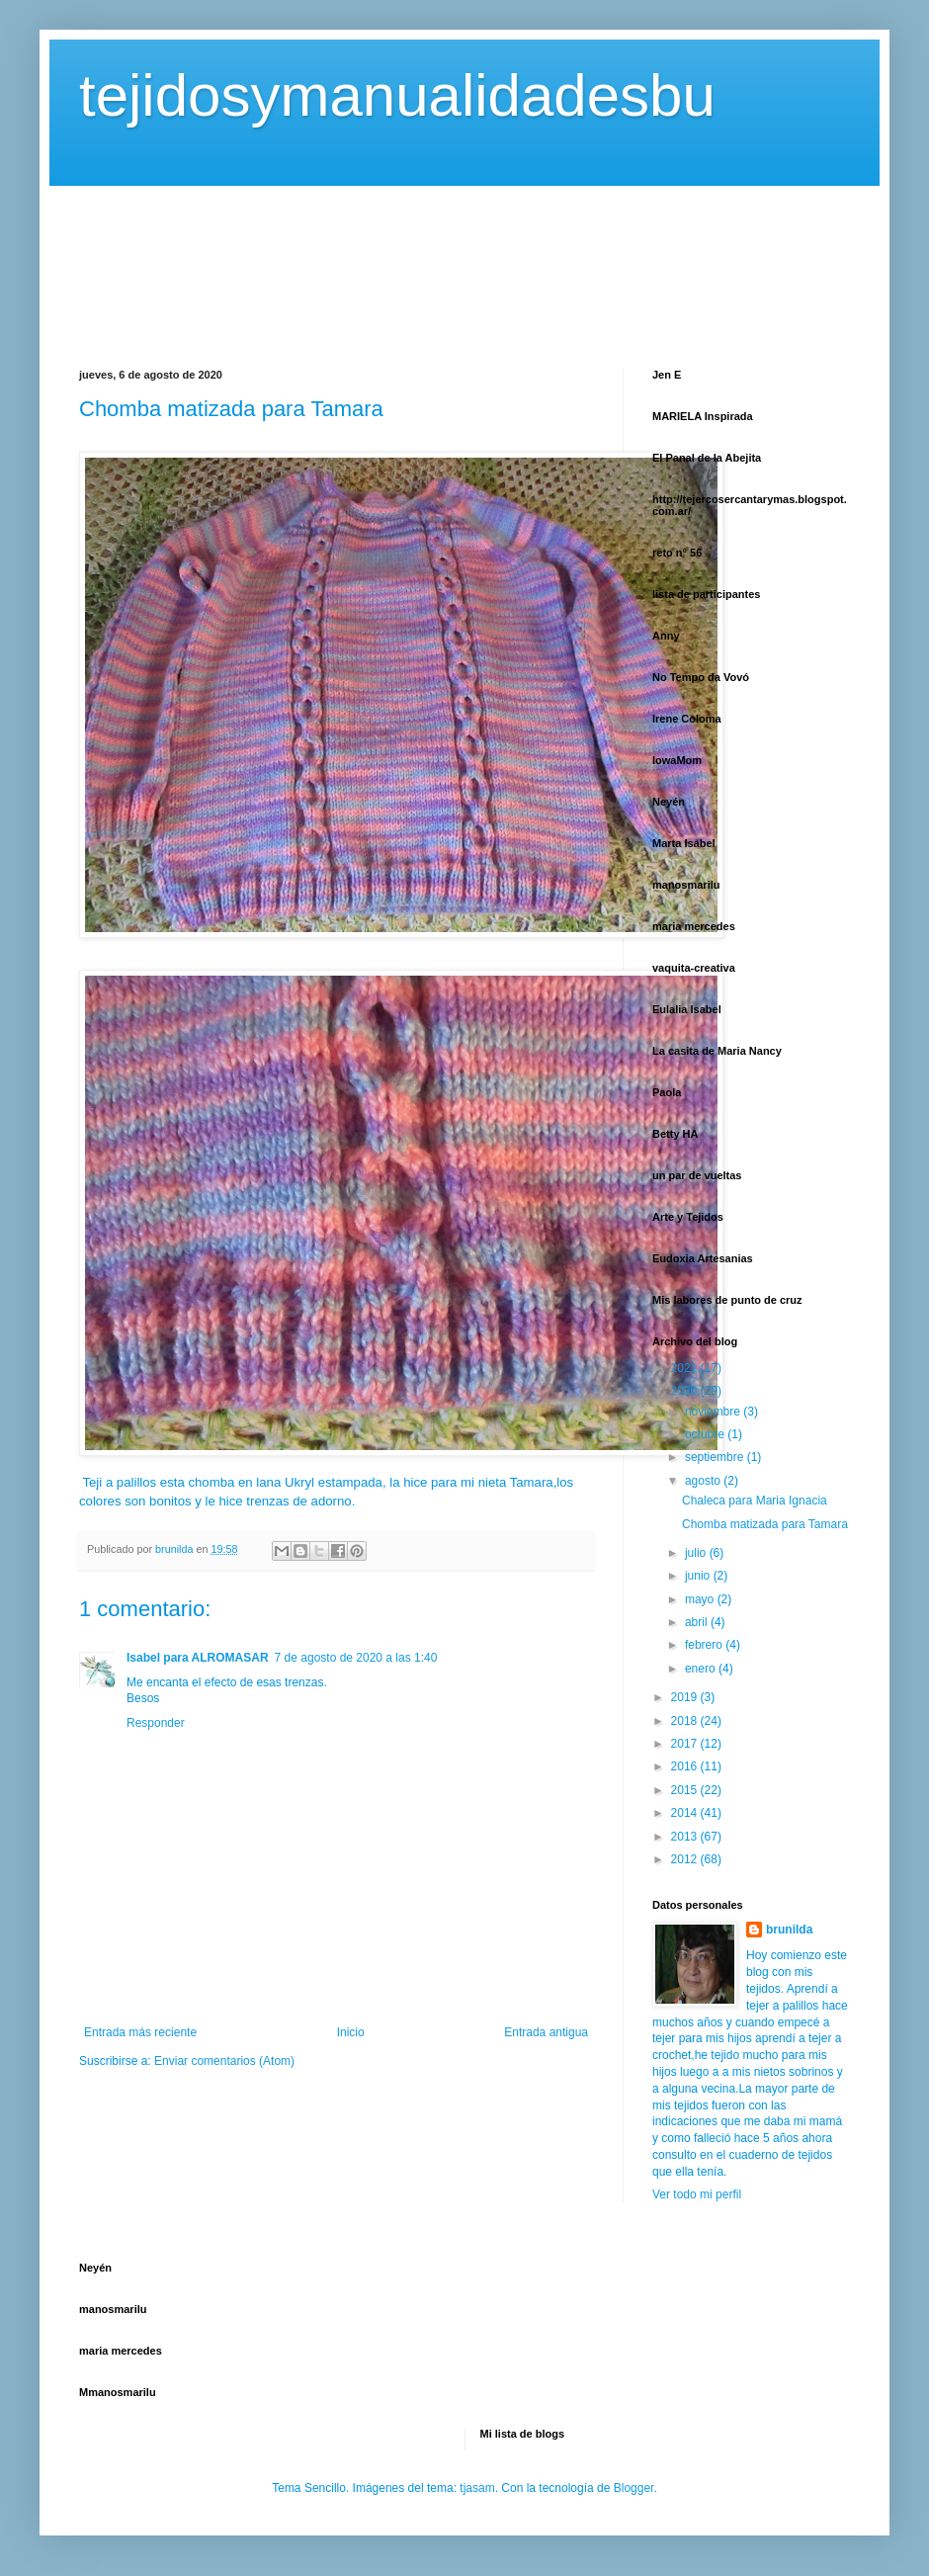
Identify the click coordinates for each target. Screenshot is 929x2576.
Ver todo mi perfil (696, 2194)
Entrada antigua (546, 2032)
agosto (704, 1481)
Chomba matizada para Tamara (765, 1524)
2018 (686, 1721)
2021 (686, 1368)
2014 (686, 1813)
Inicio (351, 2032)
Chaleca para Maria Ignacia (754, 1500)
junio (699, 1576)
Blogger (634, 2488)
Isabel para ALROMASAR (198, 1658)
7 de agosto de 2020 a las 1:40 (356, 1658)
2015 (686, 1790)
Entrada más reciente (140, 2032)
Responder (156, 1723)
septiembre (716, 1457)
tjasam (477, 2488)
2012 (686, 1859)
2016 (686, 1766)
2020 (686, 1391)
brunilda (789, 1929)
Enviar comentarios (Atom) (224, 2061)
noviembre (714, 1411)
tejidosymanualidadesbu (397, 95)
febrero (705, 1645)
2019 (686, 1697)
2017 (686, 1744)
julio (697, 1553)
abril (698, 1622)
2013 (686, 1837)
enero (701, 1668)
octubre (706, 1434)
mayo (701, 1599)
